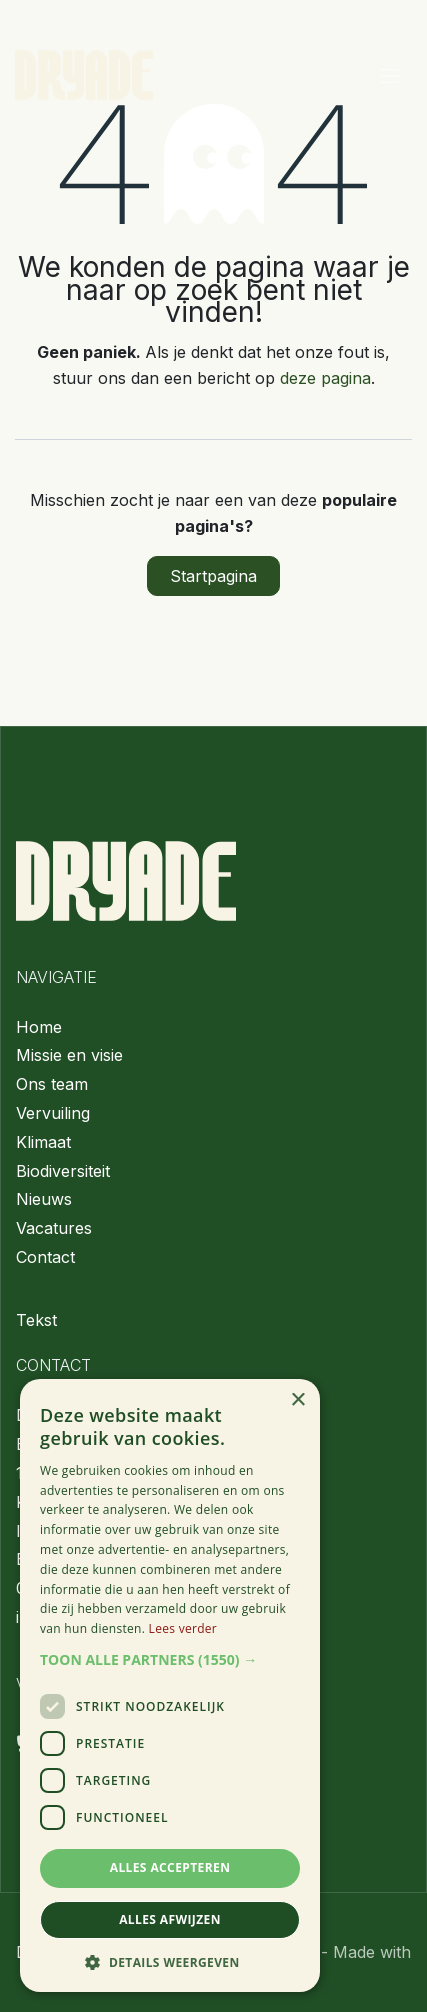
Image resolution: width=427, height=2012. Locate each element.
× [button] (297, 1400)
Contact (45, 1257)
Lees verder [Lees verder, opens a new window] (183, 1628)
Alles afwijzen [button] (170, 1919)
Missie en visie (69, 1055)
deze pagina (325, 378)
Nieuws (44, 1199)
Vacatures (54, 1228)
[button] (170, 1660)
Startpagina (213, 576)
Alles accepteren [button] (170, 1867)
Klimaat (43, 1142)
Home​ (39, 1027)
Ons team (52, 1084)
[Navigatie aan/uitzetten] (390, 75)
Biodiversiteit (63, 1171)
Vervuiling (53, 1113)
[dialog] (170, 1685)
